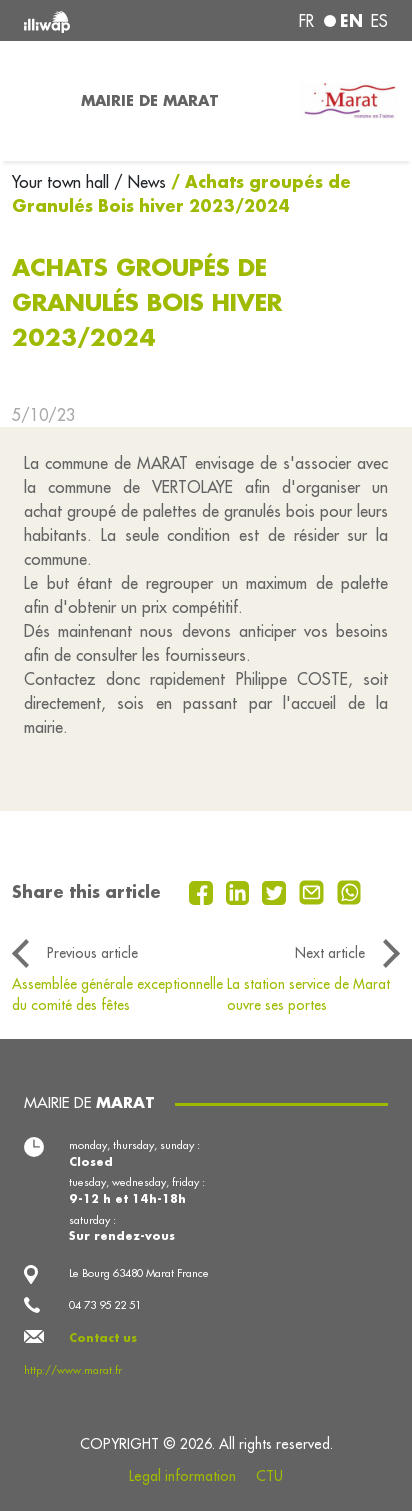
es (379, 21)
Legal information (182, 1476)
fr (306, 21)
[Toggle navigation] (34, 101)
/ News (140, 182)
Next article (330, 953)
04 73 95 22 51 (105, 1305)
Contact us (103, 1338)
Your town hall (63, 182)
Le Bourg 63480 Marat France (139, 1273)
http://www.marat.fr (73, 1370)
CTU (269, 1476)
